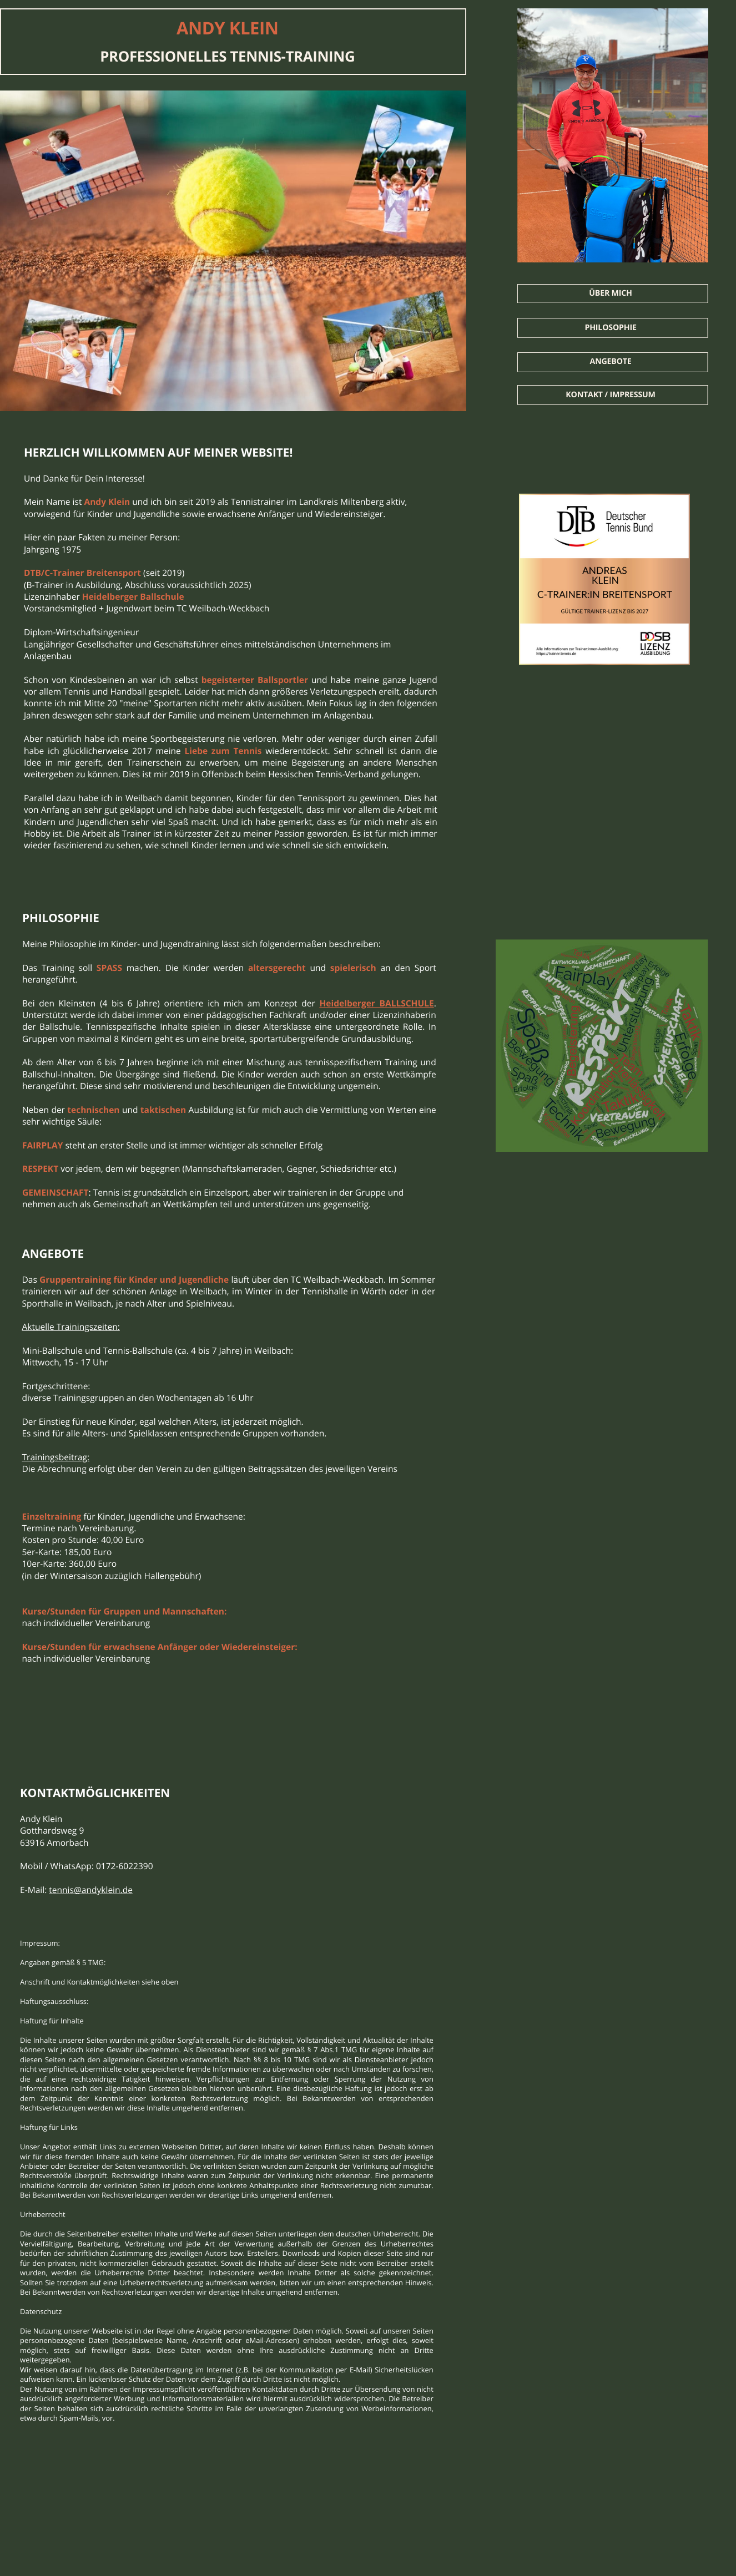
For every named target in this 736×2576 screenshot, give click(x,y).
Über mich (610, 293)
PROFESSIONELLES (165, 56)
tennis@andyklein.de (91, 1890)
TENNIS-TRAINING (292, 56)
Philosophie (610, 327)
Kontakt (585, 394)
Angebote (611, 361)
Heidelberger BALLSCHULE (376, 1003)
